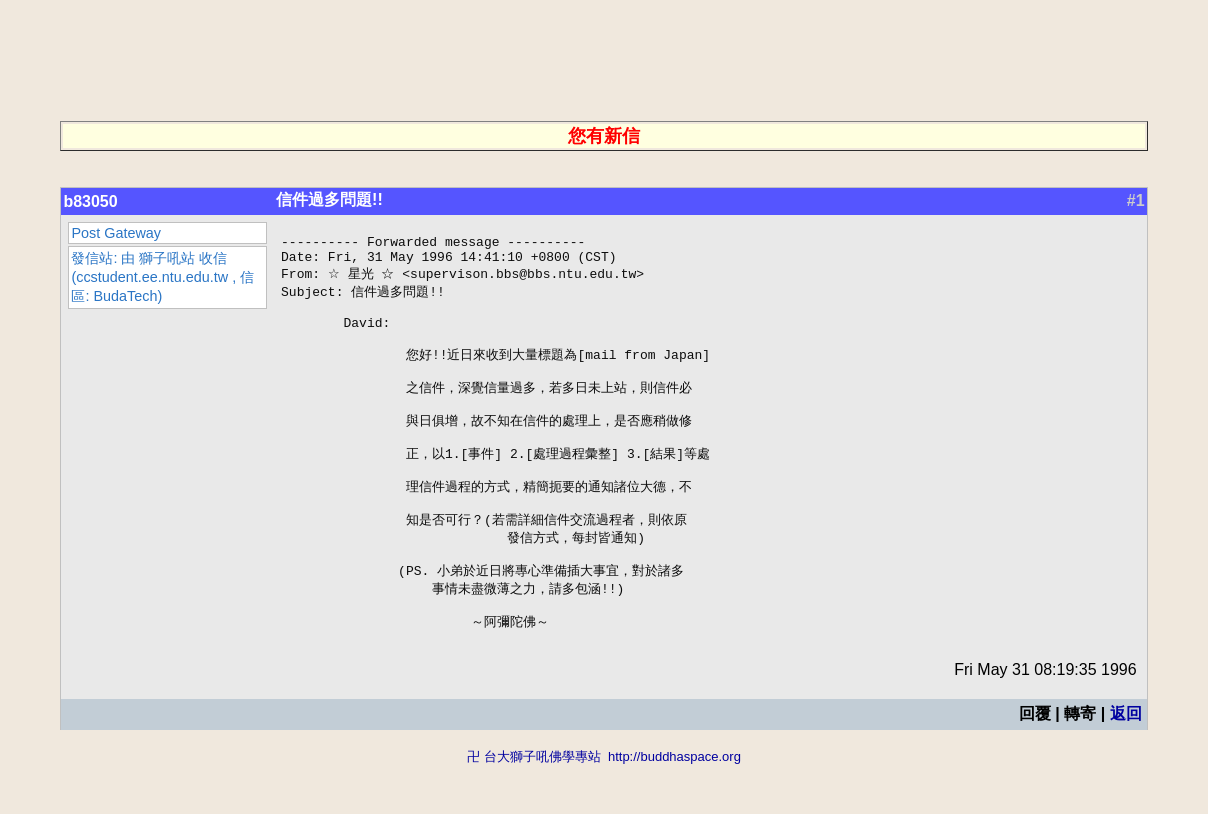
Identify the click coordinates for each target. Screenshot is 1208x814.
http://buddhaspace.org (674, 804)
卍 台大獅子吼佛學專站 (534, 804)
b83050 (90, 201)
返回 (1126, 761)
